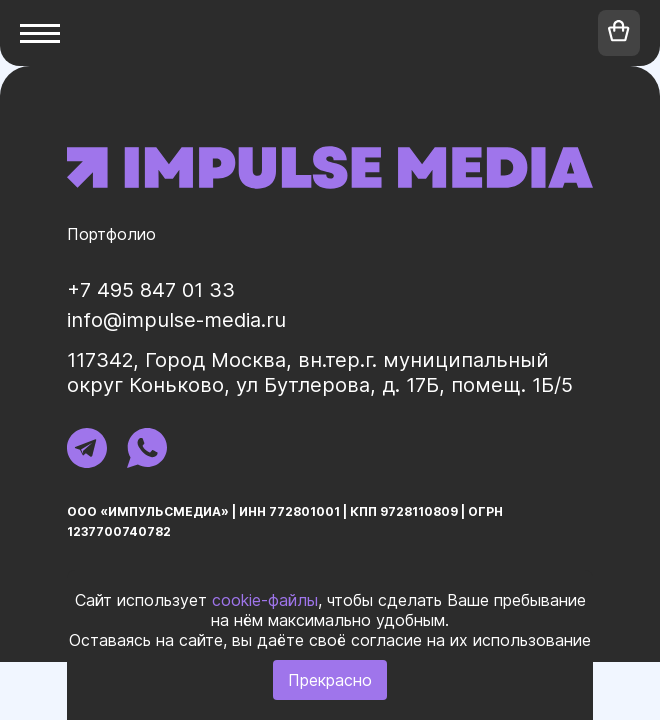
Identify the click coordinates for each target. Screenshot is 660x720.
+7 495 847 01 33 (151, 290)
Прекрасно (330, 680)
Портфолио (111, 234)
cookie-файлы (265, 600)
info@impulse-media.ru (176, 320)
